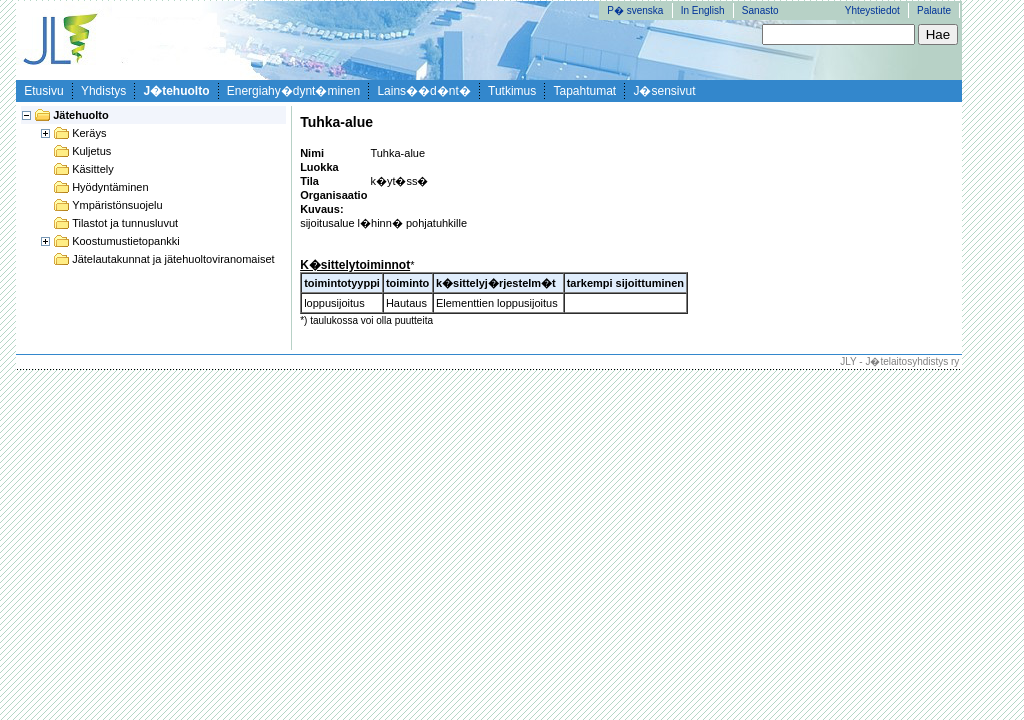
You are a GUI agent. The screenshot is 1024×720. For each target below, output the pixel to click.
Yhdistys (103, 91)
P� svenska (635, 10)
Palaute (934, 10)
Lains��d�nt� (423, 91)
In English (703, 10)
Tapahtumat (585, 91)
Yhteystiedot (872, 10)
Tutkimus (512, 91)
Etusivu (43, 91)
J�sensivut (664, 91)
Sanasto (760, 10)
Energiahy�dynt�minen (293, 91)
